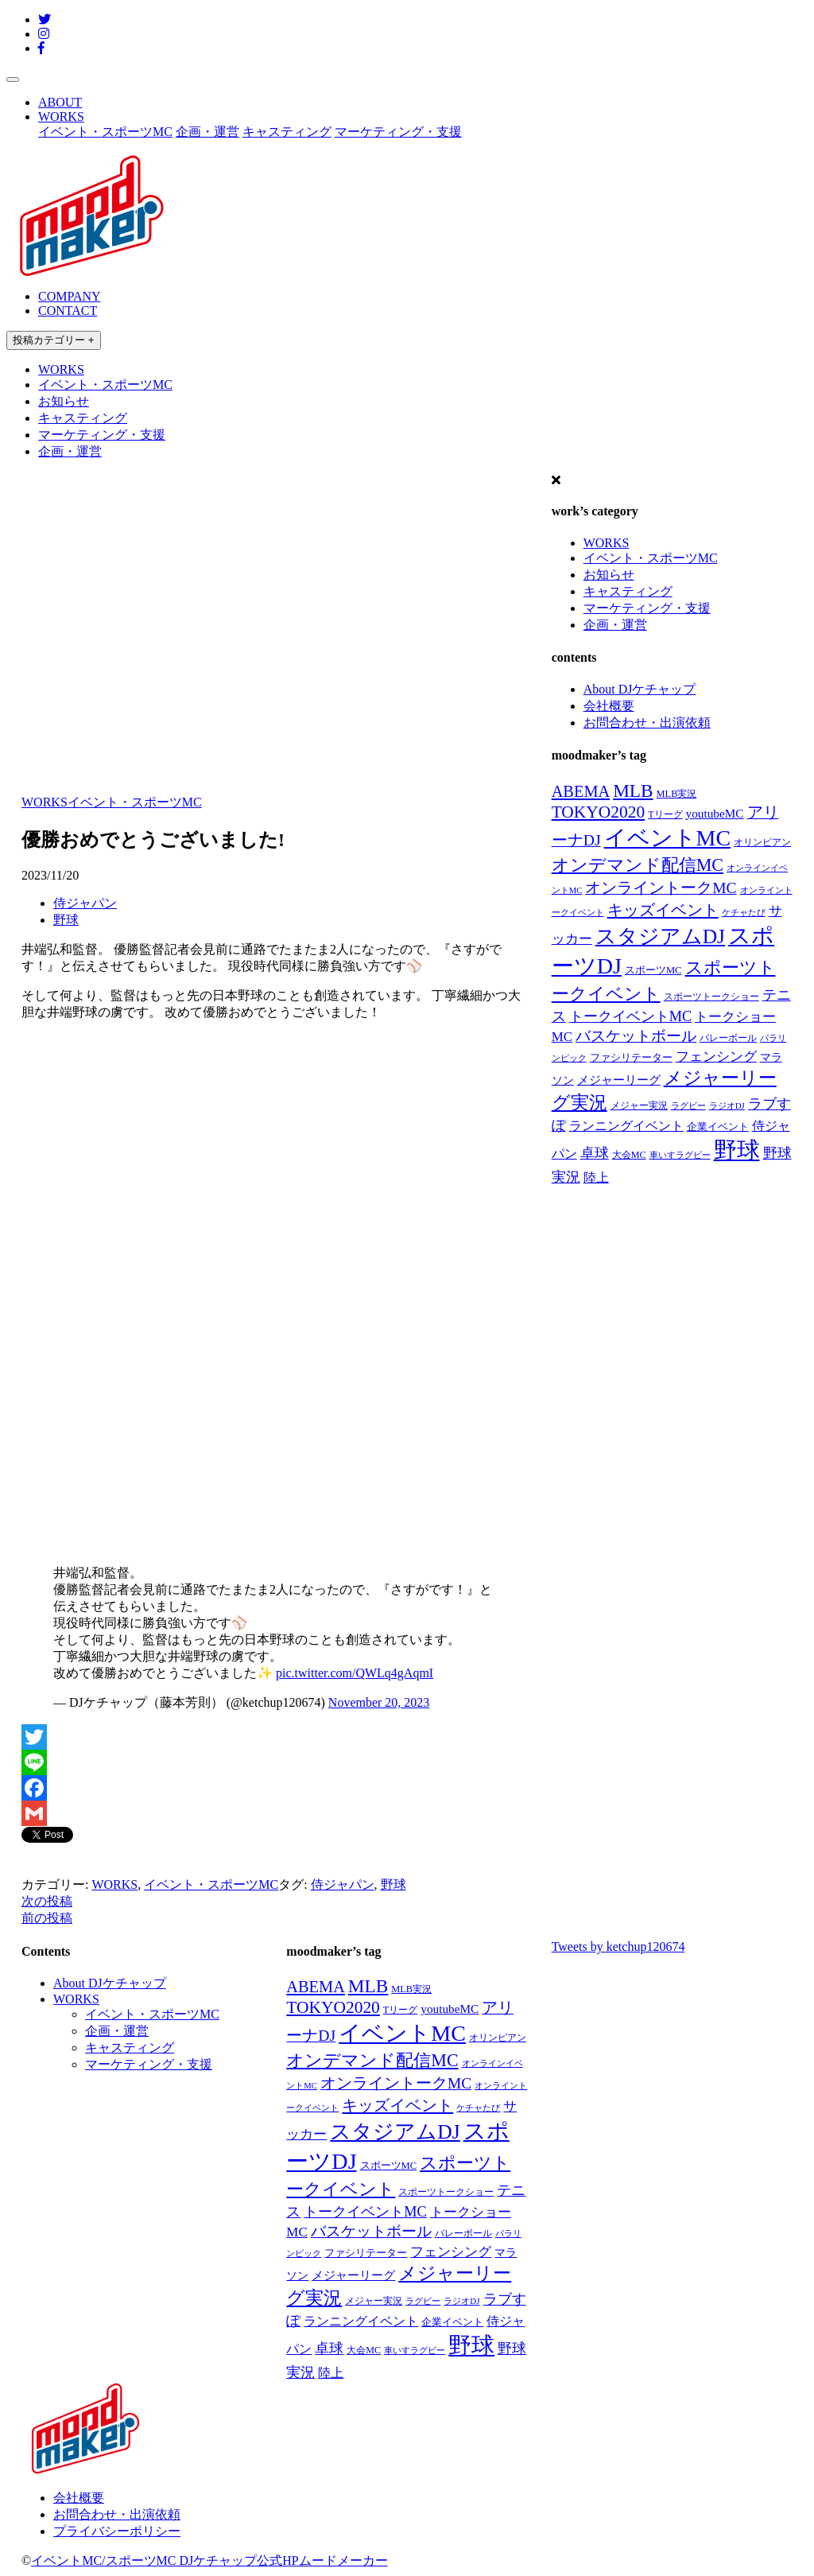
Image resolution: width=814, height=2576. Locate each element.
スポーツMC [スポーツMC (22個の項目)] (653, 970)
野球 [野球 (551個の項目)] (737, 1150)
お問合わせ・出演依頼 (647, 722)
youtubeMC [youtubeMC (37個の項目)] (715, 813)
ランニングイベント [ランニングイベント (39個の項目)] (626, 1126)
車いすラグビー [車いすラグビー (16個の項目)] (680, 1155)
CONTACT (67, 310)
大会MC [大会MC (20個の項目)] (629, 1154)
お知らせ (63, 401)
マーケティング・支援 (398, 131)
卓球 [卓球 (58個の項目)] (594, 1153)
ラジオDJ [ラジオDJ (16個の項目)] (727, 1105)
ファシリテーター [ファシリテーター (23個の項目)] (631, 1057)
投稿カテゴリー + (54, 340)
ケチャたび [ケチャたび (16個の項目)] (744, 912)
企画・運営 (207, 131)
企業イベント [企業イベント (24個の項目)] (718, 1127)
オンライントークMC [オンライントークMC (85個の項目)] (660, 888)
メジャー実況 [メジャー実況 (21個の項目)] (639, 1105)
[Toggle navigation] (12, 79)
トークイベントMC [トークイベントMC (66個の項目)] (630, 1016)
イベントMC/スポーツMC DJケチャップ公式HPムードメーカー (209, 2560)
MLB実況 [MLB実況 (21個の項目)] (677, 793)
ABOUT (60, 102)
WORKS (61, 116)
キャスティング (286, 131)
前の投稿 (46, 1918)
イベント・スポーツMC (105, 131)
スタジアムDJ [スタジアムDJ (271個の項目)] (660, 936)
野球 (66, 920)
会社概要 (608, 706)
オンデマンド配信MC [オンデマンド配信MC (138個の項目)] (637, 865)
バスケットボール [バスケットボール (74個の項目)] (636, 1036)
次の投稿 (46, 1901)
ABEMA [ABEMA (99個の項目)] (581, 791)
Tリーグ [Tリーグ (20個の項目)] (665, 814)
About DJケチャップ (639, 689)
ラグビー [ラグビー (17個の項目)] (688, 1105)
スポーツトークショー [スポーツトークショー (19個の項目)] (711, 996)
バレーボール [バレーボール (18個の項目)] (728, 1038)
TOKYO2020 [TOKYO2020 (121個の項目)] (598, 812)
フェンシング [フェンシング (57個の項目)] (716, 1056)
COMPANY (69, 296)
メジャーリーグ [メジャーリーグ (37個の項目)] (619, 1079)
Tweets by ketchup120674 (618, 1946)
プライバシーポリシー (116, 2531)
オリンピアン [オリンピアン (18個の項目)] (762, 842)
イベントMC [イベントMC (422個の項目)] (667, 838)
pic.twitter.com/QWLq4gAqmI (354, 1673)
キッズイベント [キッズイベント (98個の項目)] (663, 910)
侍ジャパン (85, 903)
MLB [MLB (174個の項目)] (633, 790)
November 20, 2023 (379, 1702)
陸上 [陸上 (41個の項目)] (596, 1177)
